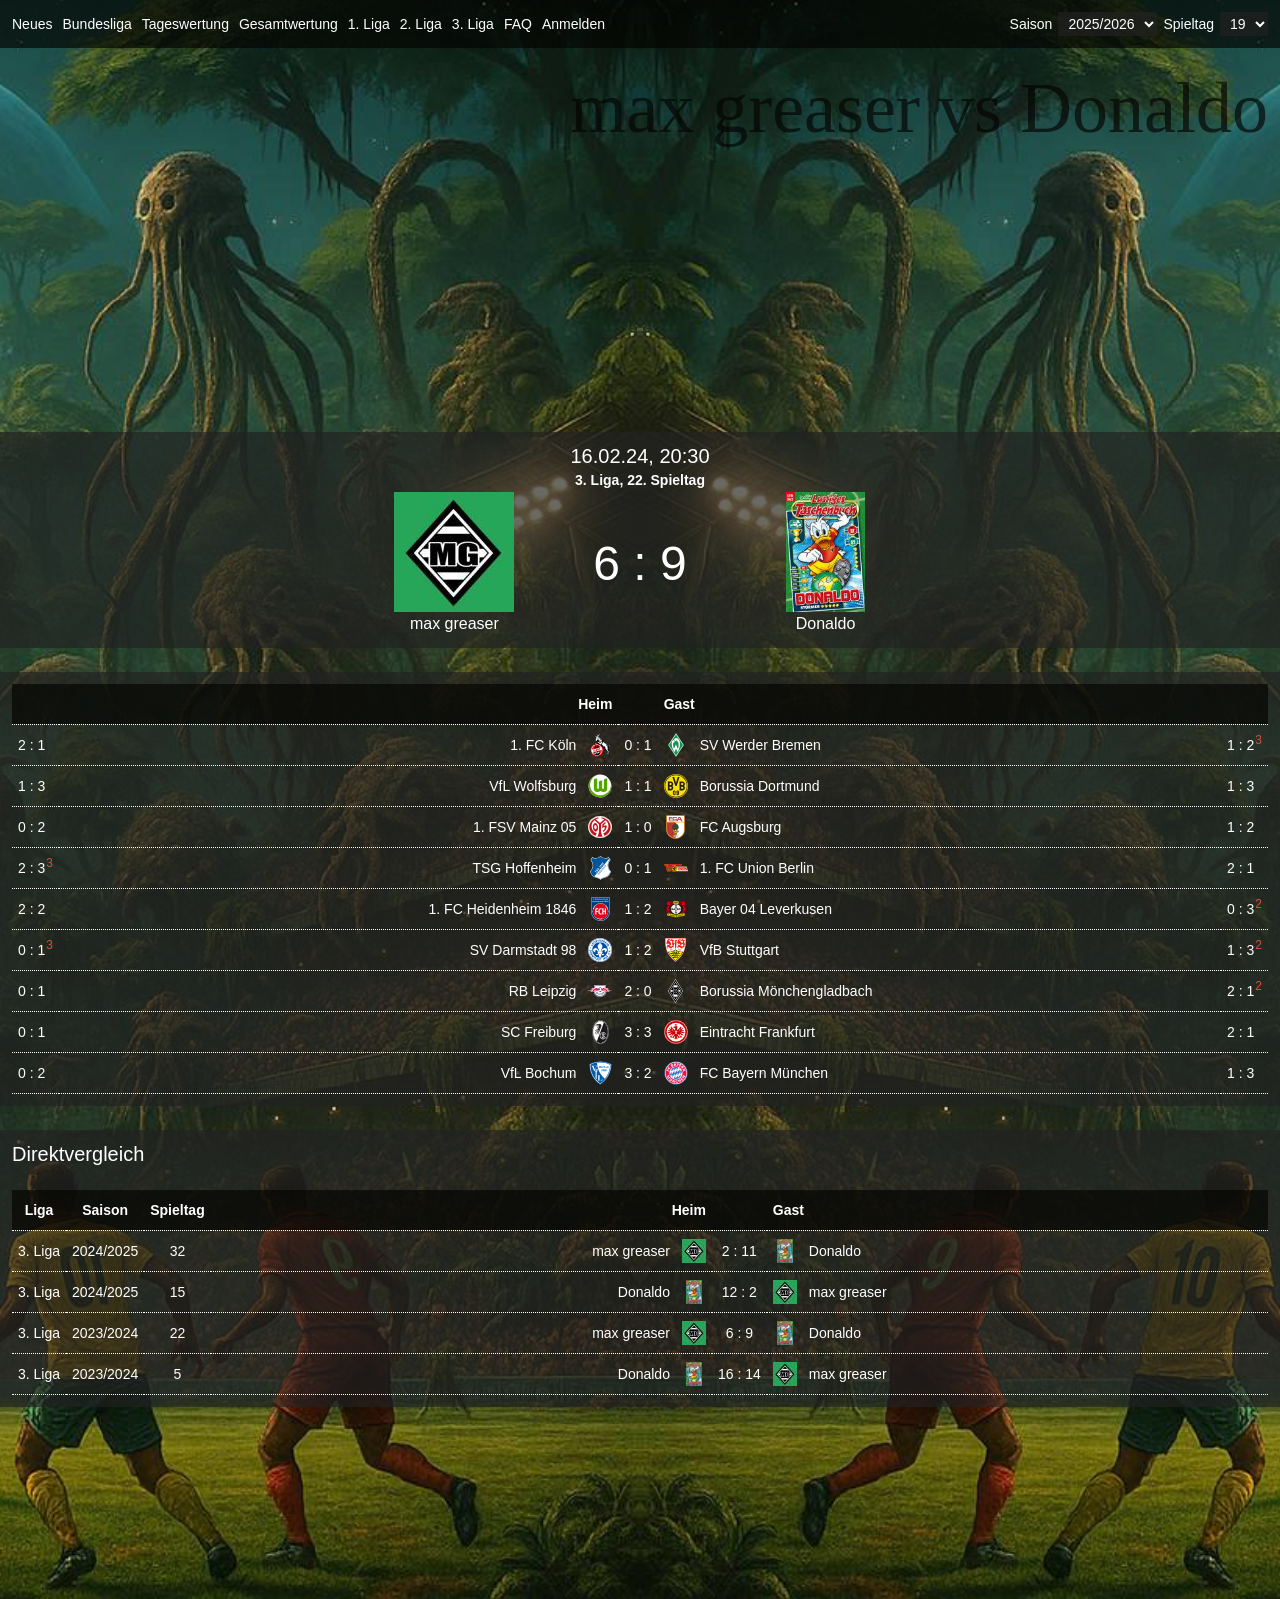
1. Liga (369, 24)
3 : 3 (637, 1032)
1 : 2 (637, 909)
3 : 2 (637, 1073)
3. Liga (473, 24)
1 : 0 (637, 827)
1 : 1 (637, 786)
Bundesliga (96, 24)
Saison (1031, 24)
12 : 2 (739, 1292)
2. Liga (421, 24)
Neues (32, 24)
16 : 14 (739, 1374)
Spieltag (1188, 24)
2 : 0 (637, 991)
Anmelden (573, 24)
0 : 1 (637, 745)
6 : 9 (739, 1333)
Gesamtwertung (288, 24)
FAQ (518, 24)
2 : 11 (739, 1251)
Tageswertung (185, 24)
